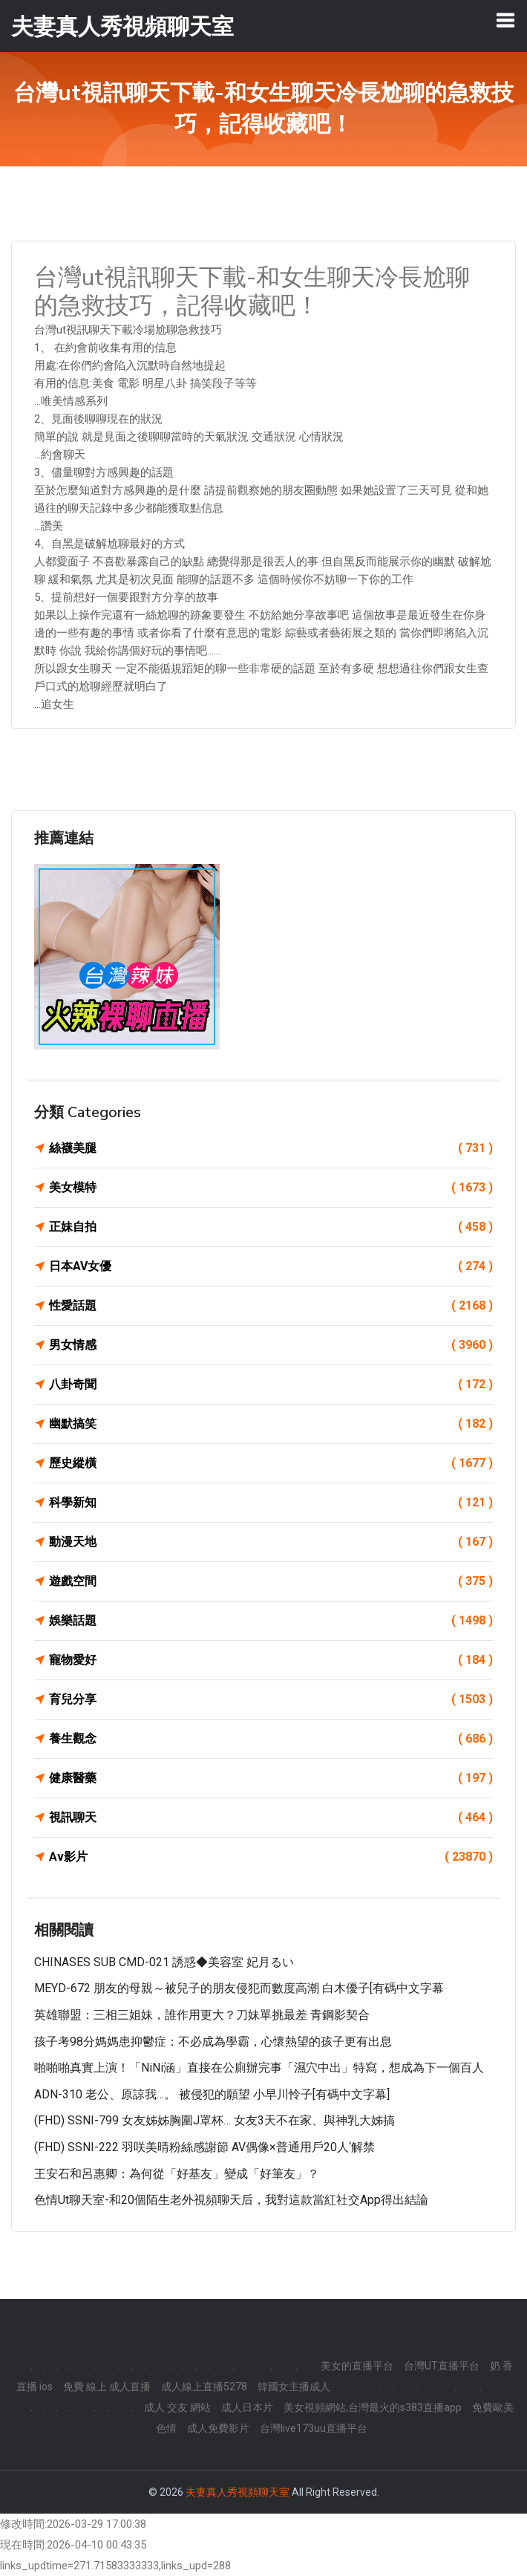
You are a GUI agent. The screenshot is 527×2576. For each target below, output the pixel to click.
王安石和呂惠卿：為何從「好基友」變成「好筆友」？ (176, 2174)
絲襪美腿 (271, 1148)
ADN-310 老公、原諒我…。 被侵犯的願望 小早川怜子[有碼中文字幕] (212, 2094)
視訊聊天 (271, 1817)
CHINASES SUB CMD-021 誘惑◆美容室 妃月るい (164, 1962)
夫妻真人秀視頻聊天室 (237, 2492)
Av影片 (271, 1857)
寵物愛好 (271, 1660)
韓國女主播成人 (294, 2387)
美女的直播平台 (357, 2366)
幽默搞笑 (271, 1424)
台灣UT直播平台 (441, 2366)
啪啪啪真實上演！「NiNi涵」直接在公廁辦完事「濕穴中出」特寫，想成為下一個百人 (259, 2068)
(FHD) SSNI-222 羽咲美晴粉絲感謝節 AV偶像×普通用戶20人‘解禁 (204, 2147)
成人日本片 (247, 2407)
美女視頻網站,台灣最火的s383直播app (373, 2407)
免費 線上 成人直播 (107, 2387)
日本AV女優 (271, 1266)
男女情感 (271, 1345)
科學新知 (271, 1502)
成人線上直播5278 (204, 2387)
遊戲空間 (271, 1581)
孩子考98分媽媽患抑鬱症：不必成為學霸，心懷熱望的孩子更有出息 (213, 2042)
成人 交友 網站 (177, 2407)
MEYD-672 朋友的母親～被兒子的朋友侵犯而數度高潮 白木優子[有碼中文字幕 (239, 1988)
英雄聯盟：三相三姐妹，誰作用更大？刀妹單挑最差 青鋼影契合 (202, 2015)
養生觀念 (271, 1738)
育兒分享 (271, 1699)
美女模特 (271, 1187)
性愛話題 (271, 1305)
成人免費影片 (218, 2428)
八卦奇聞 (271, 1384)
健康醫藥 (271, 1778)
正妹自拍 (271, 1227)
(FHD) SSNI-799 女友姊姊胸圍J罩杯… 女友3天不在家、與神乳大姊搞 (214, 2120)
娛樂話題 (271, 1620)
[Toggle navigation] (505, 20)
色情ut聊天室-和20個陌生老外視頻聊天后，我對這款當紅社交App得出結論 (231, 2200)
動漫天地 (271, 1542)
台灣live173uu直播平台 (313, 2428)
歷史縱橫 (271, 1463)
